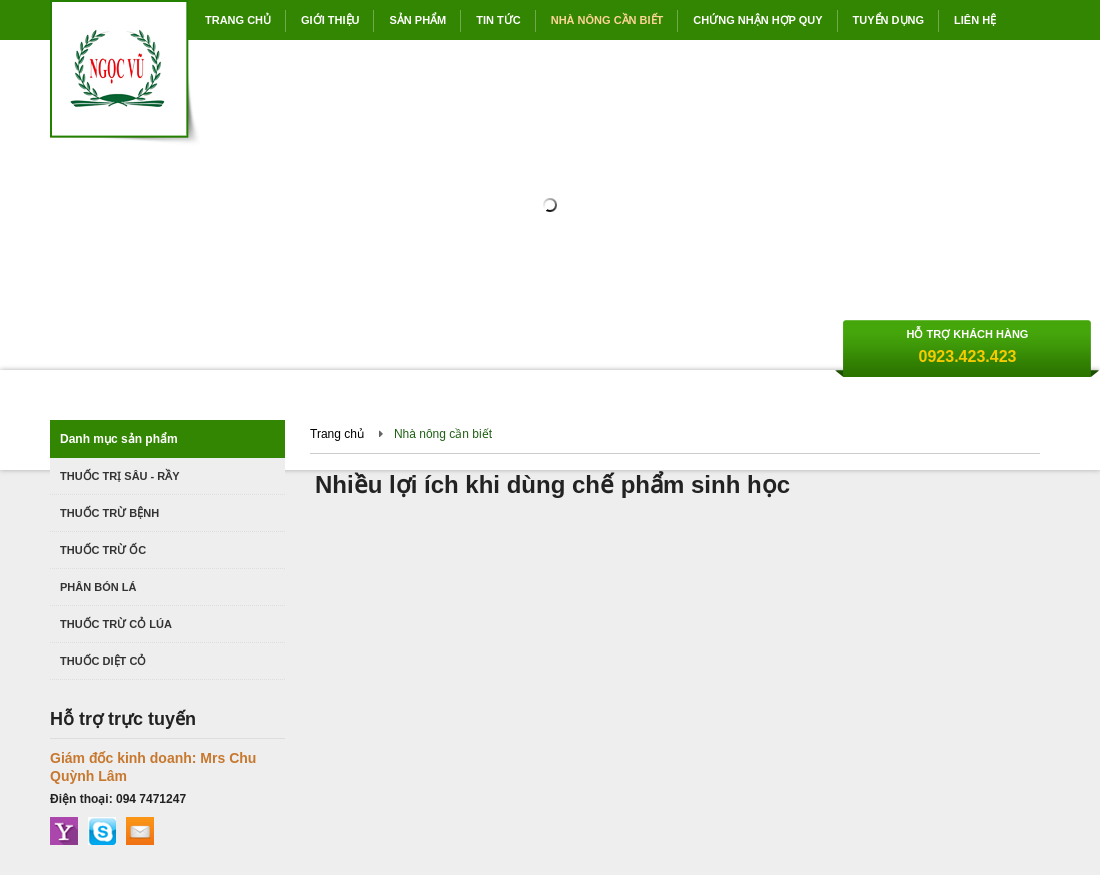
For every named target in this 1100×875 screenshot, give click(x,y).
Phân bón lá (98, 587)
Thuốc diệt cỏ (103, 661)
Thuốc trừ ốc (103, 550)
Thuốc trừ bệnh (109, 513)
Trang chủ (337, 434)
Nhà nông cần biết (443, 434)
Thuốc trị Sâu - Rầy (120, 476)
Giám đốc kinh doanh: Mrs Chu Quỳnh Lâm (153, 767)
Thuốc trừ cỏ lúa (116, 624)
